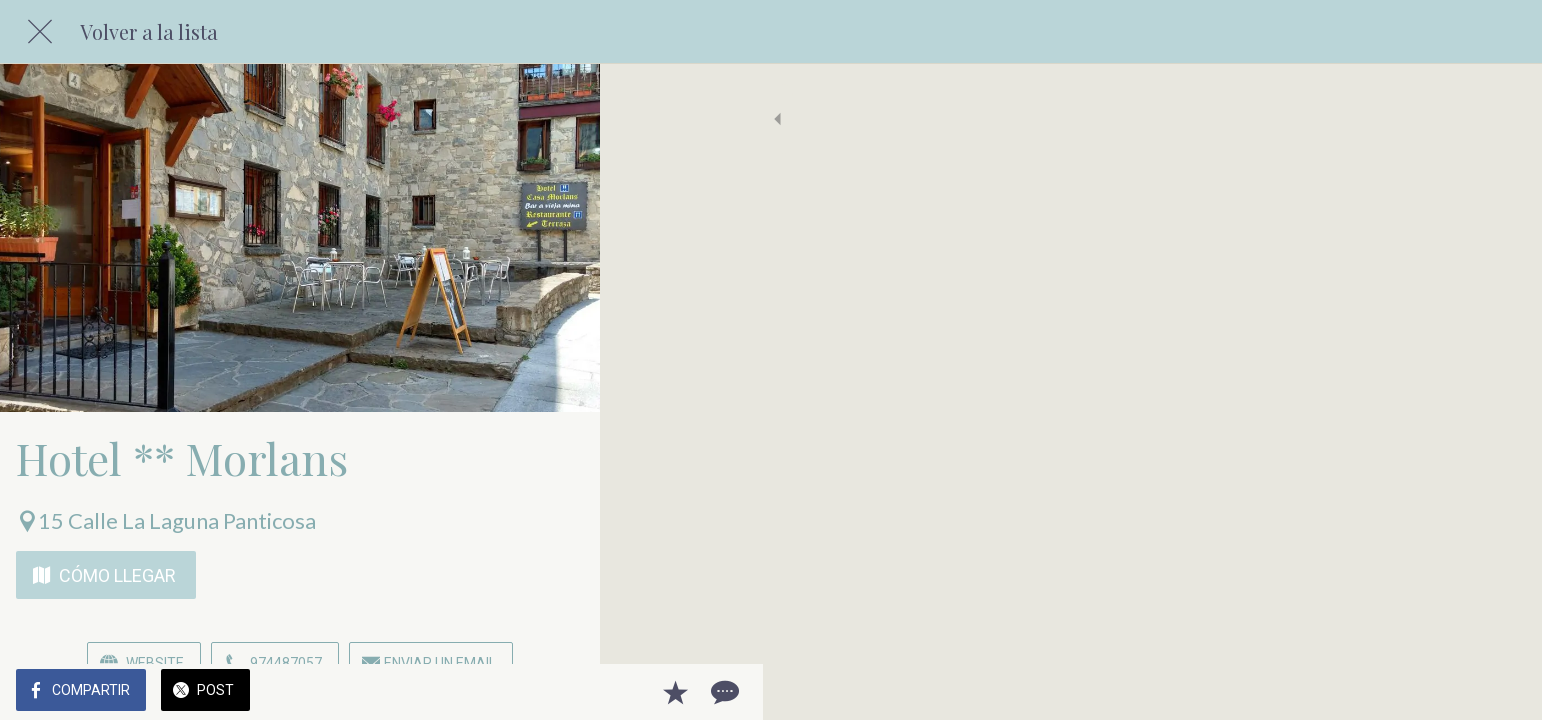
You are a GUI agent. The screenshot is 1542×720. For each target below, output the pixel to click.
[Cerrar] (40, 32)
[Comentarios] (560, 692)
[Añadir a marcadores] (512, 692)
